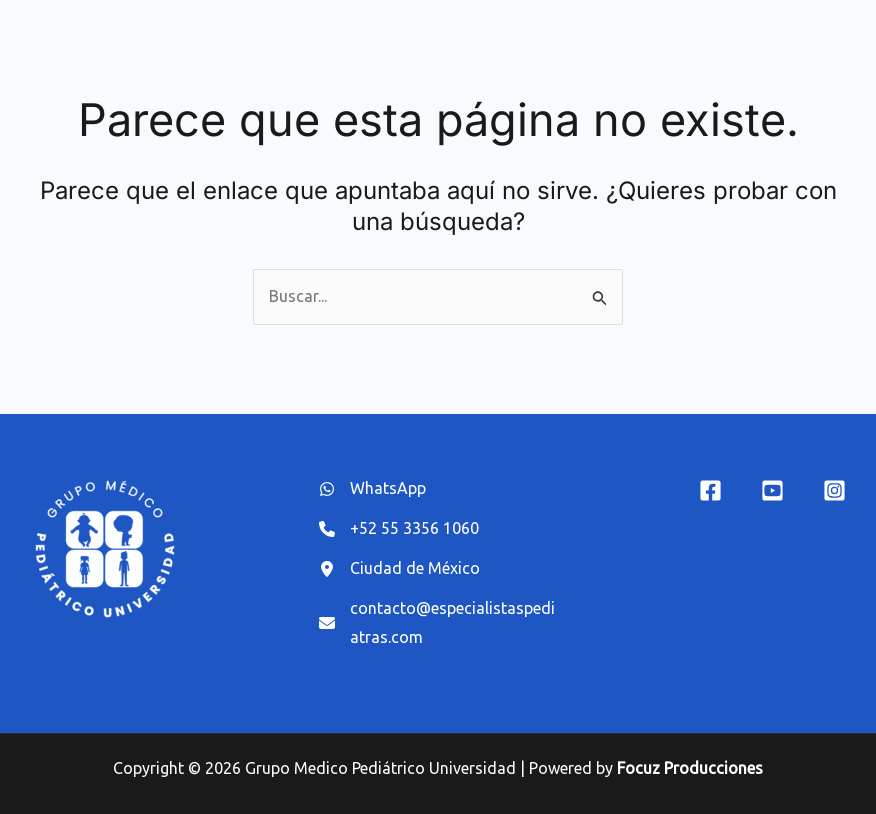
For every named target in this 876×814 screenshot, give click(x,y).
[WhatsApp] (372, 489)
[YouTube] (772, 490)
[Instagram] (834, 490)
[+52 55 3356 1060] (399, 529)
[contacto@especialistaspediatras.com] (438, 624)
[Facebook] (710, 490)
